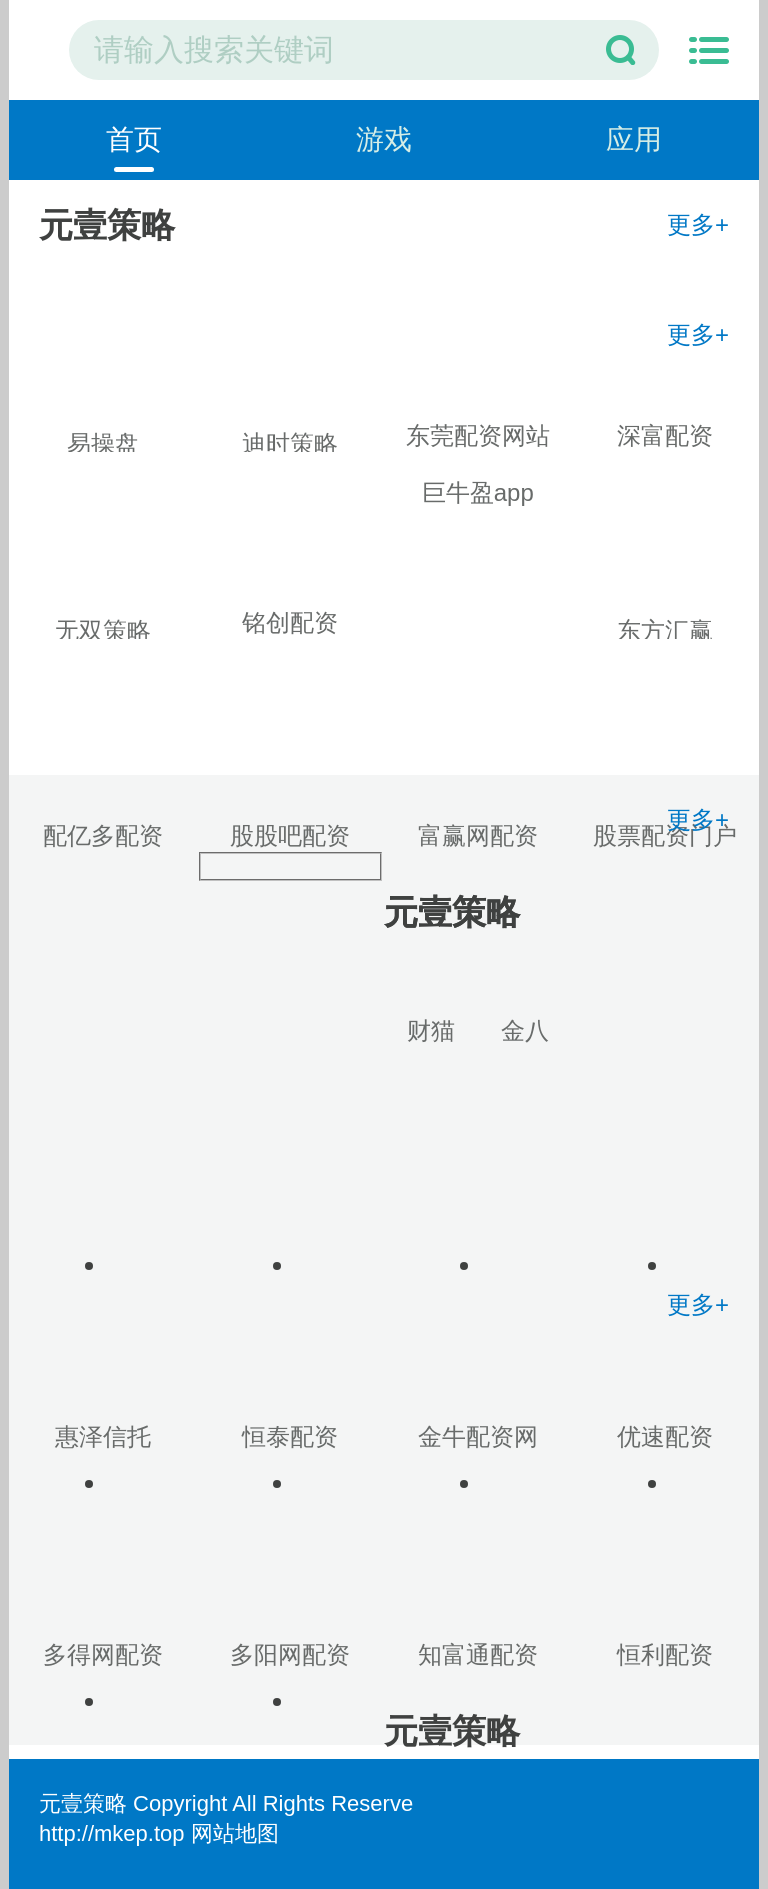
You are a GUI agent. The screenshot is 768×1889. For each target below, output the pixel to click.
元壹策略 (83, 1803)
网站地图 (235, 1833)
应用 (634, 139)
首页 (134, 139)
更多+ (698, 224)
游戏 (384, 139)
